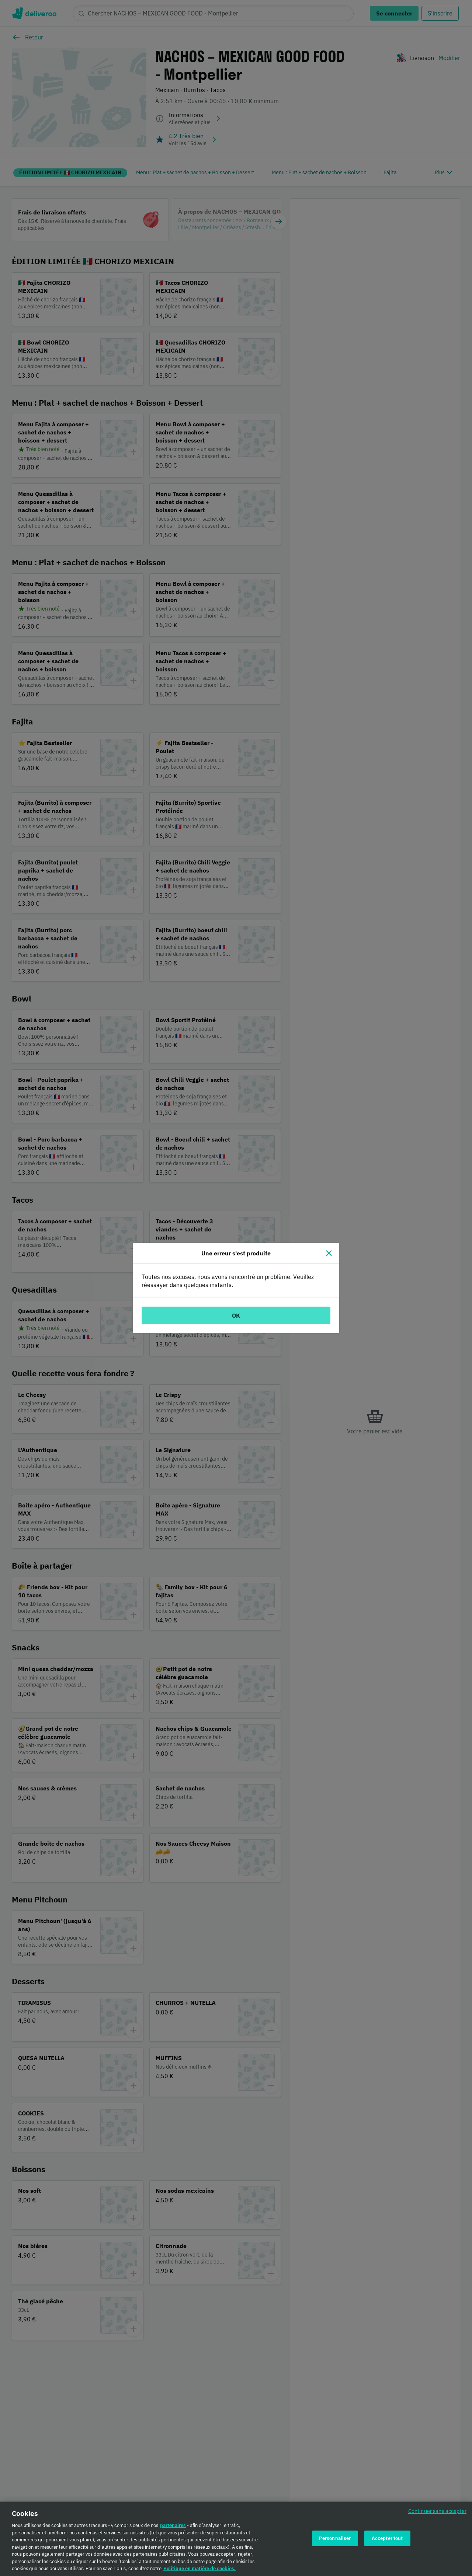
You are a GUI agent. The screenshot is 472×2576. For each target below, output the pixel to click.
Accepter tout (387, 2538)
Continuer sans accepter (437, 2510)
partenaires (173, 2525)
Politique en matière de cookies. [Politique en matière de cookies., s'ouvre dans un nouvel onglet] (199, 2568)
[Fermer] (328, 1253)
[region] (236, 2539)
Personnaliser (335, 2538)
